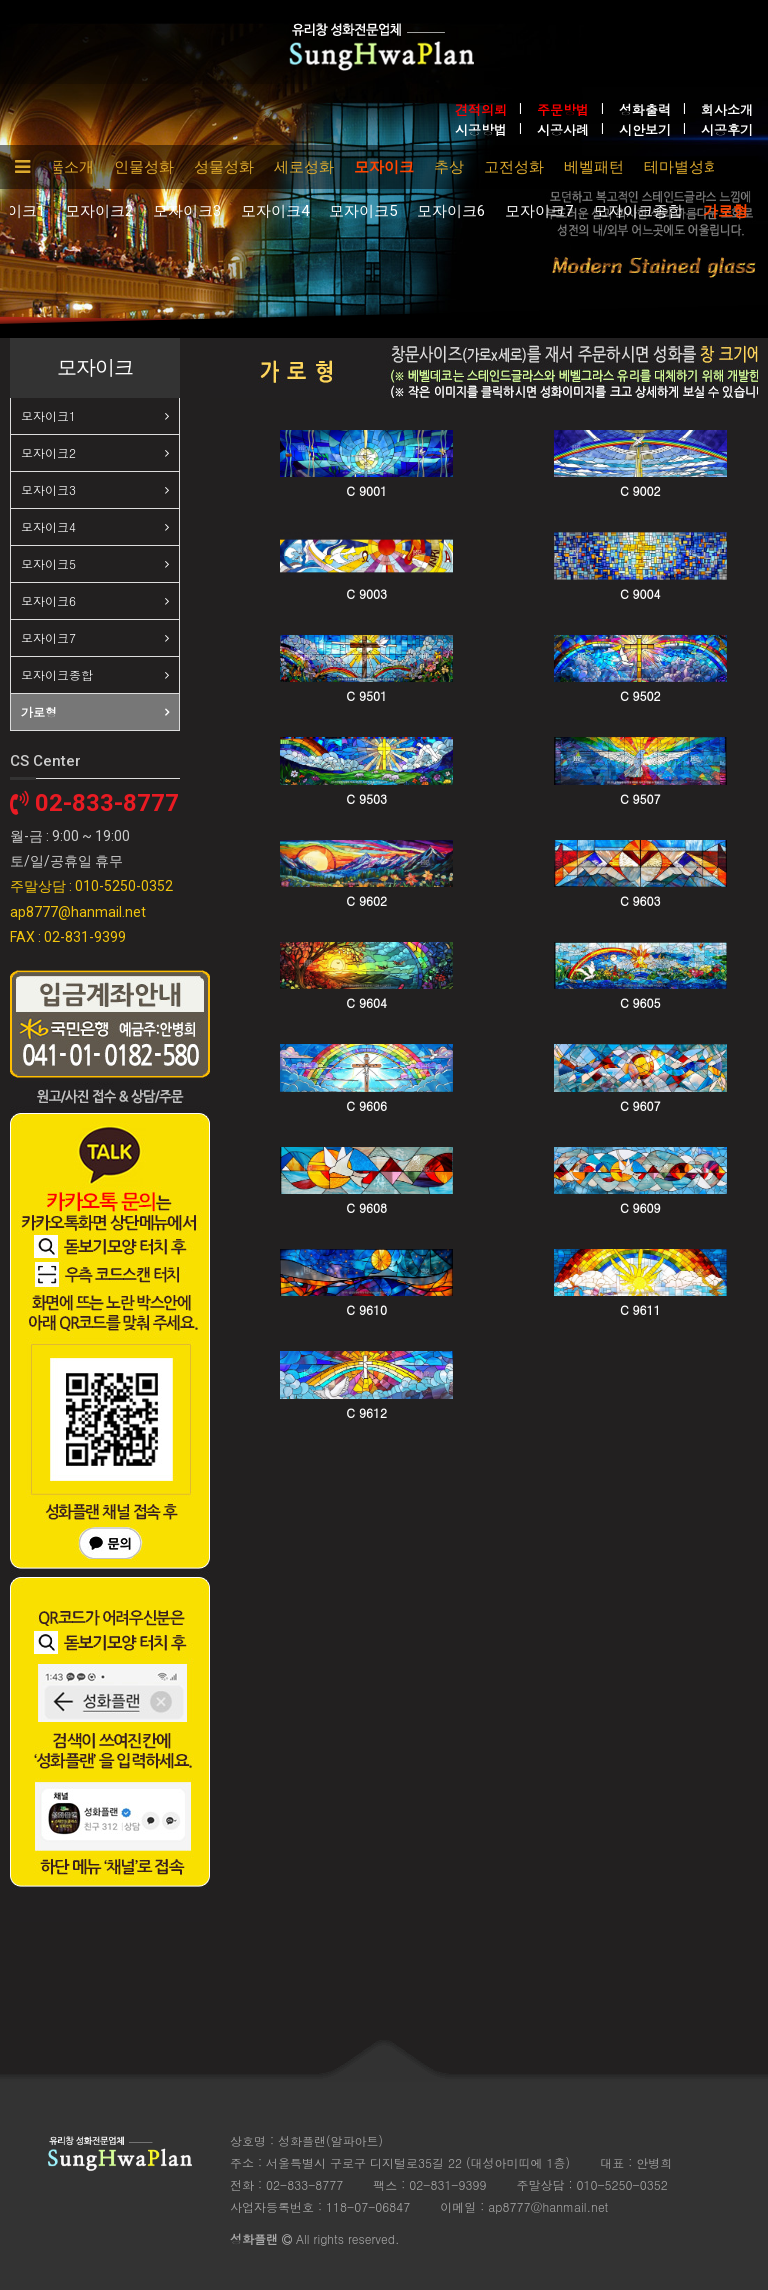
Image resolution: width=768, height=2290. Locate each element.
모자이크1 (48, 415)
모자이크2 (99, 211)
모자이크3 (187, 211)
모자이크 (384, 167)
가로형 (725, 211)
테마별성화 (681, 167)
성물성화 (224, 167)
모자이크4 (275, 211)
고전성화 (514, 167)
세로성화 (304, 167)
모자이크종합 (638, 211)
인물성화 (144, 167)
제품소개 (64, 167)
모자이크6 (451, 211)
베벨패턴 (594, 167)
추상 (449, 167)
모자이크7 (539, 211)
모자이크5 (363, 211)
